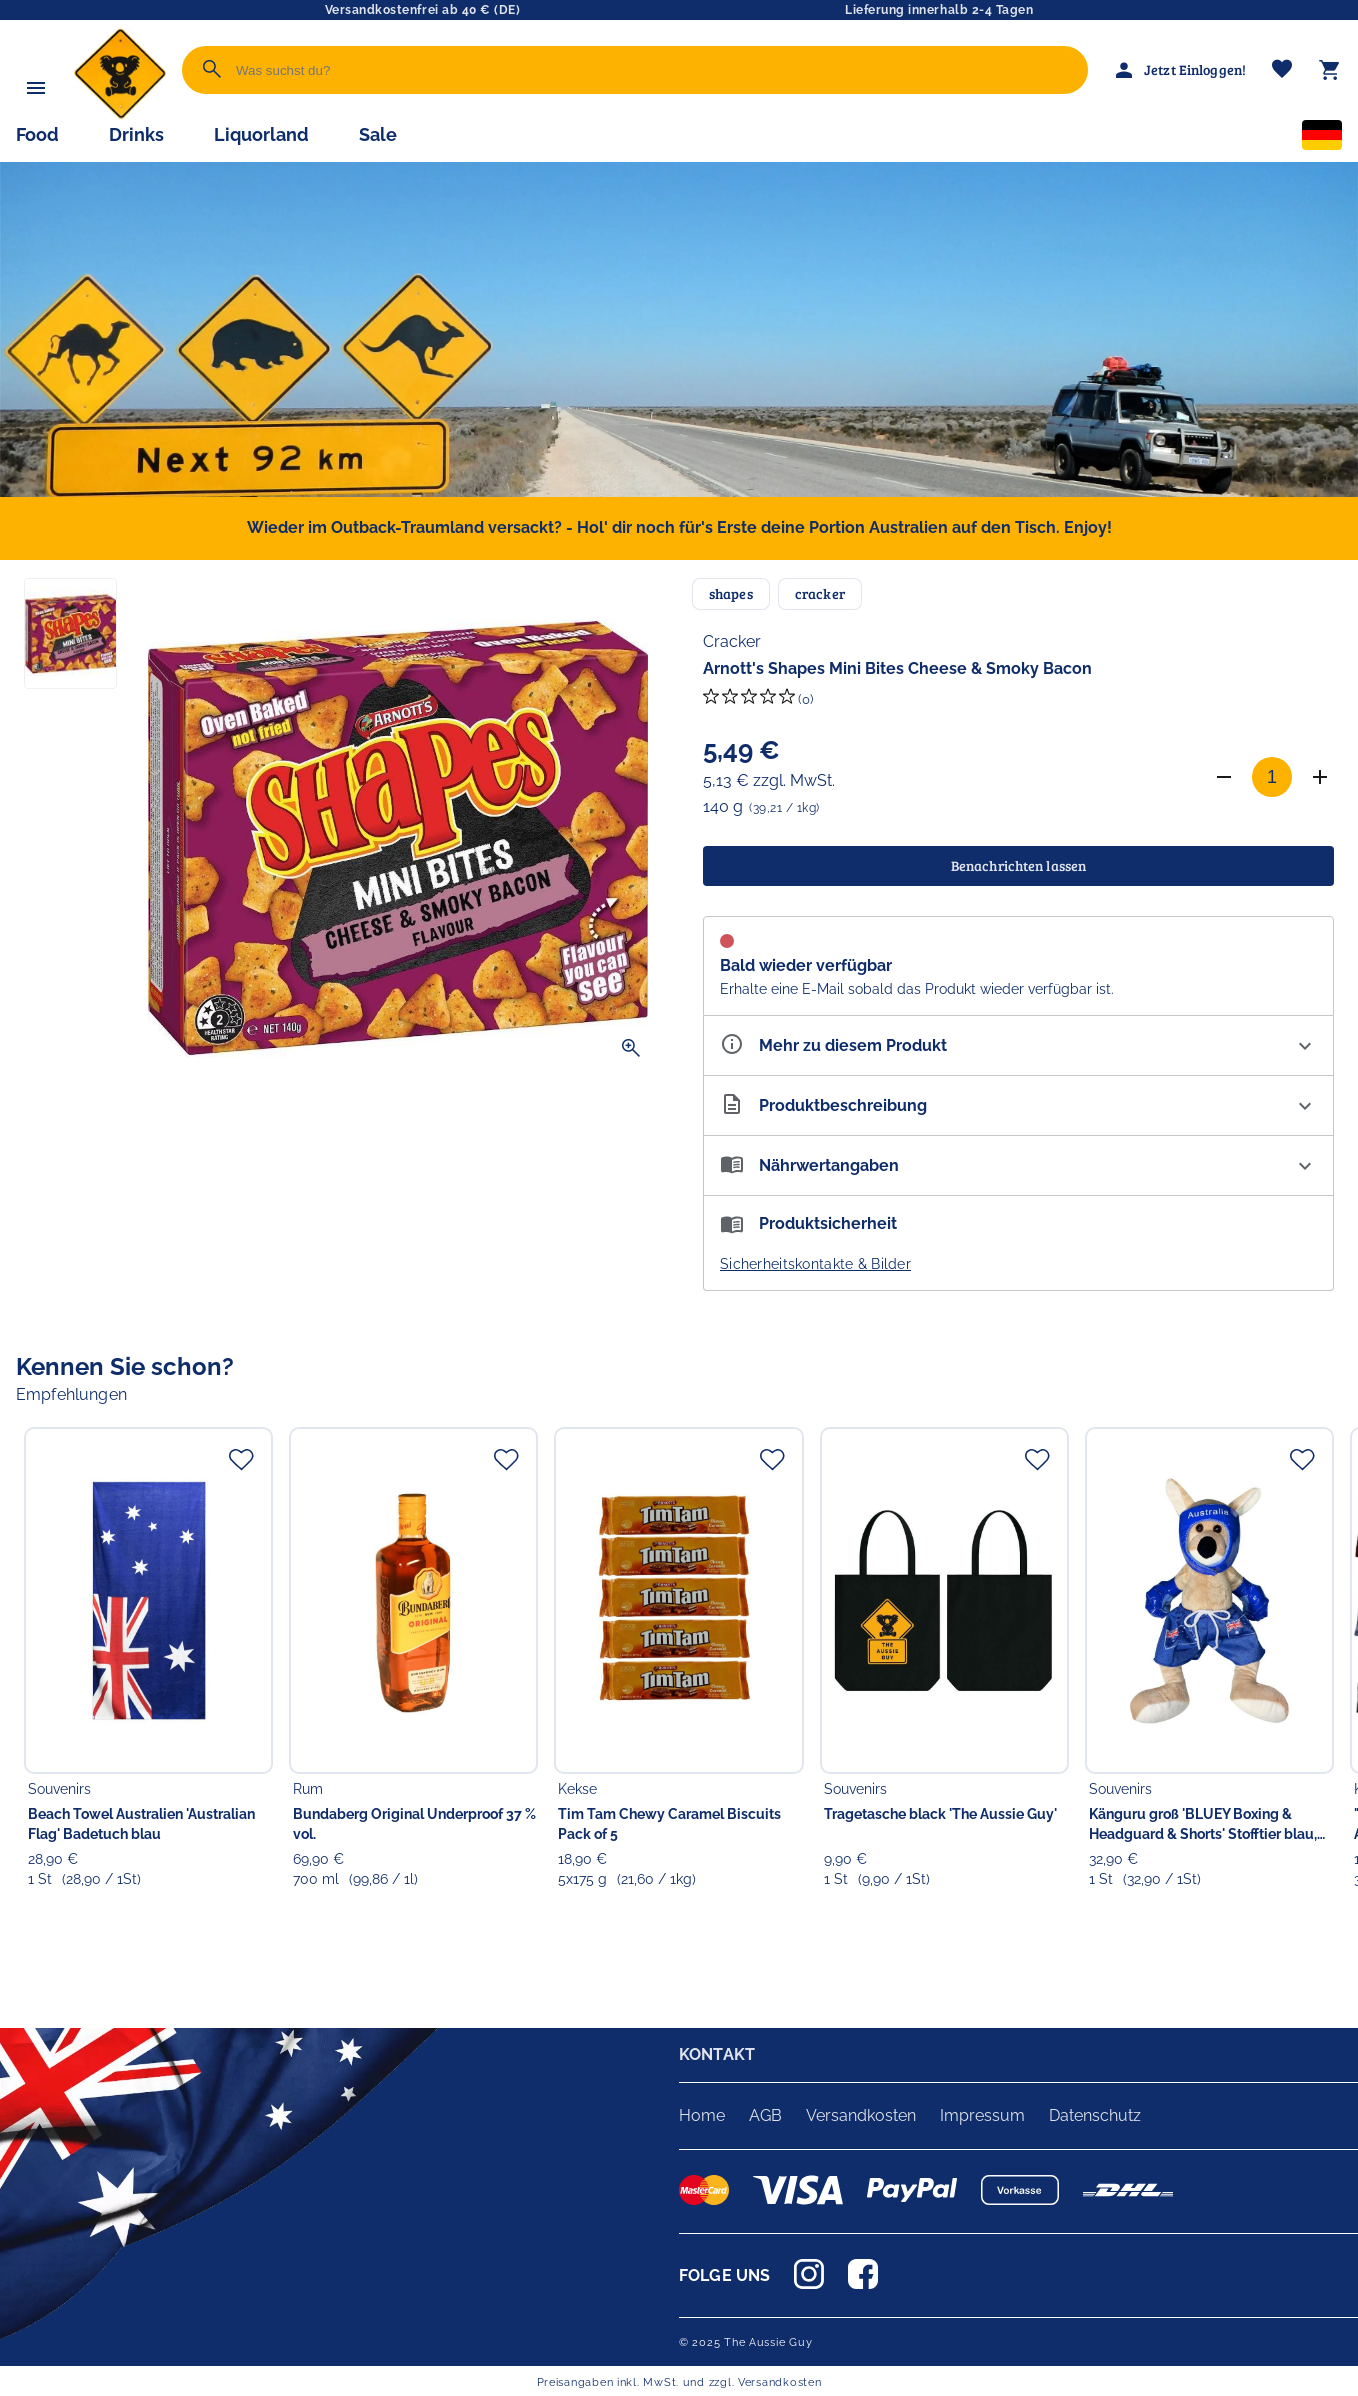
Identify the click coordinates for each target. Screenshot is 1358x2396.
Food (37, 134)
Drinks (136, 134)
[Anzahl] (1272, 777)
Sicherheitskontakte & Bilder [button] (815, 1264)
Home (702, 2115)
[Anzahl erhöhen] (1320, 777)
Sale (378, 134)
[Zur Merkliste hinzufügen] (241, 1459)
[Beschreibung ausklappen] (1018, 1105)
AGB (765, 2115)
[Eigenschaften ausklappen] (1018, 1045)
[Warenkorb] (1330, 70)
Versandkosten (861, 2115)
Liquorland (261, 134)
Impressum (982, 2115)
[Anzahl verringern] (1224, 777)
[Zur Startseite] (120, 114)
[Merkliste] (1282, 70)
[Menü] (36, 88)
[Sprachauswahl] (1322, 139)
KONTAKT (717, 2054)
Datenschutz (1095, 2115)
